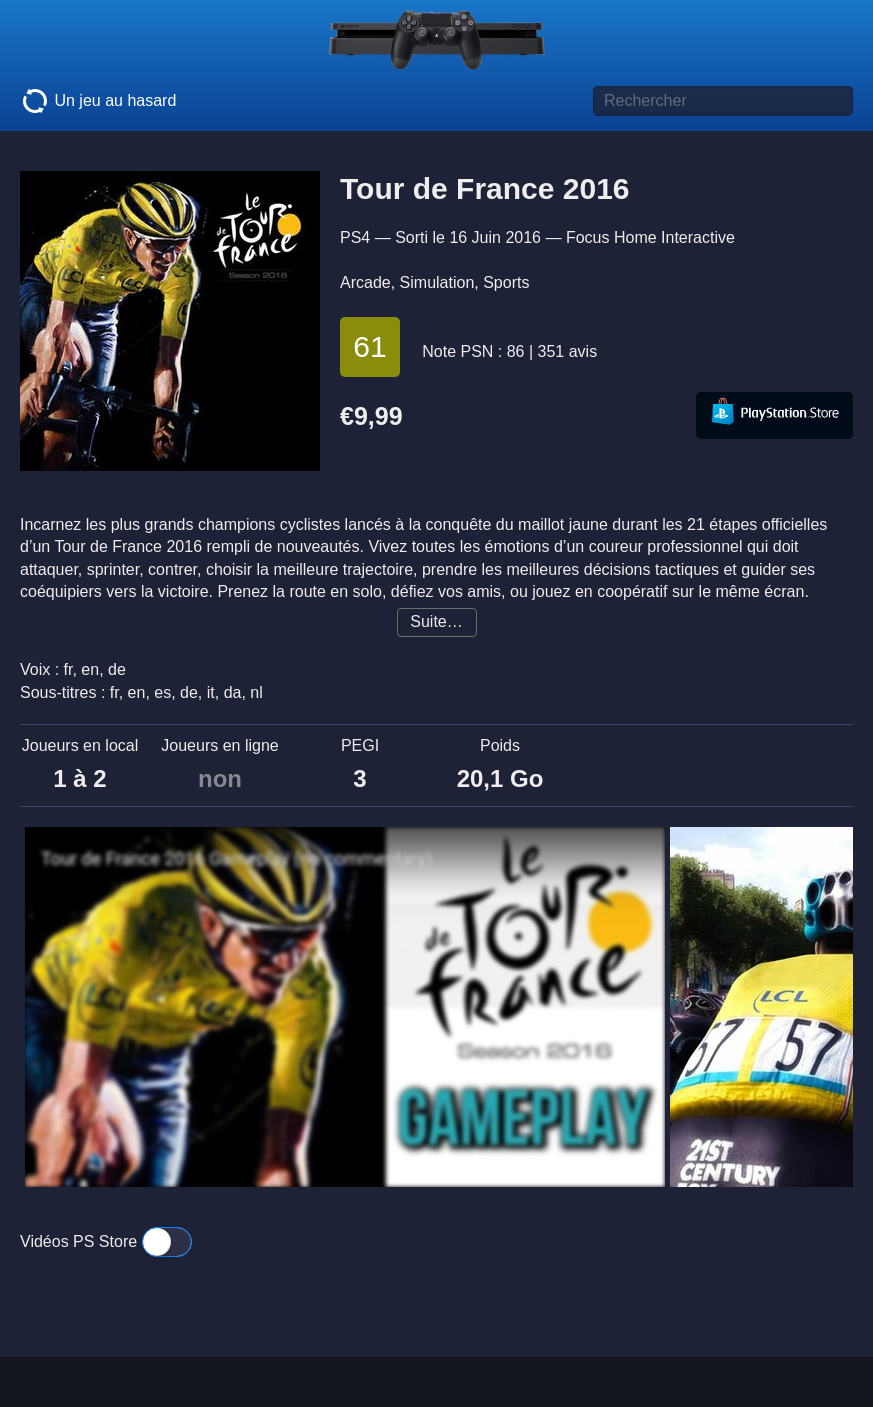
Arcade (365, 282)
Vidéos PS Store (106, 1241)
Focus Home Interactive (650, 237)
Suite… (436, 621)
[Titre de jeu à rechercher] (723, 101)
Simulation (437, 282)
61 (369, 346)
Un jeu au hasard (98, 101)
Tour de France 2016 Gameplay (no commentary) (236, 859)
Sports (506, 282)
